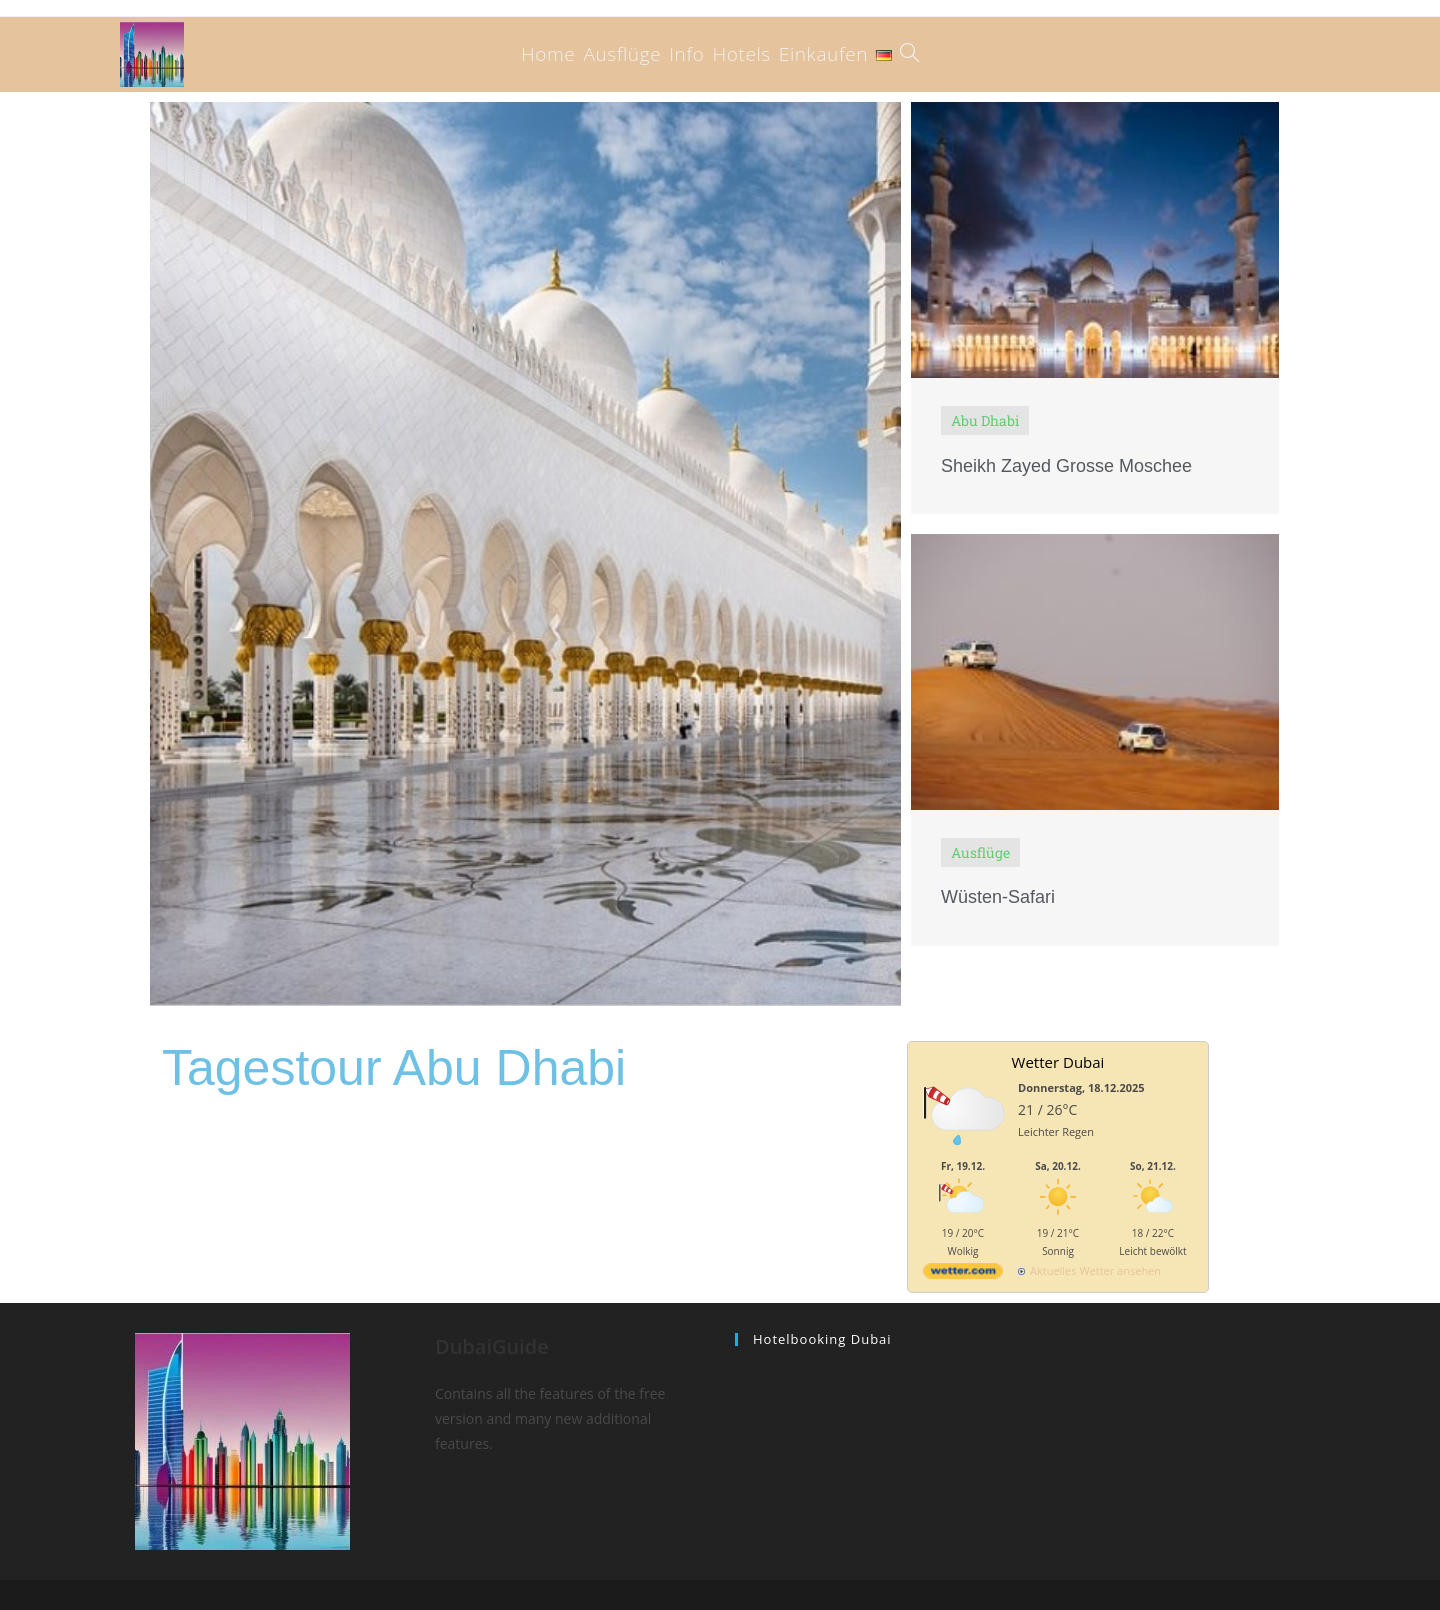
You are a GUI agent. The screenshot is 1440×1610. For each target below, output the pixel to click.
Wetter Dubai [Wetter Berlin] (1058, 1062)
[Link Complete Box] (1095, 308)
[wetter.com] (963, 1274)
